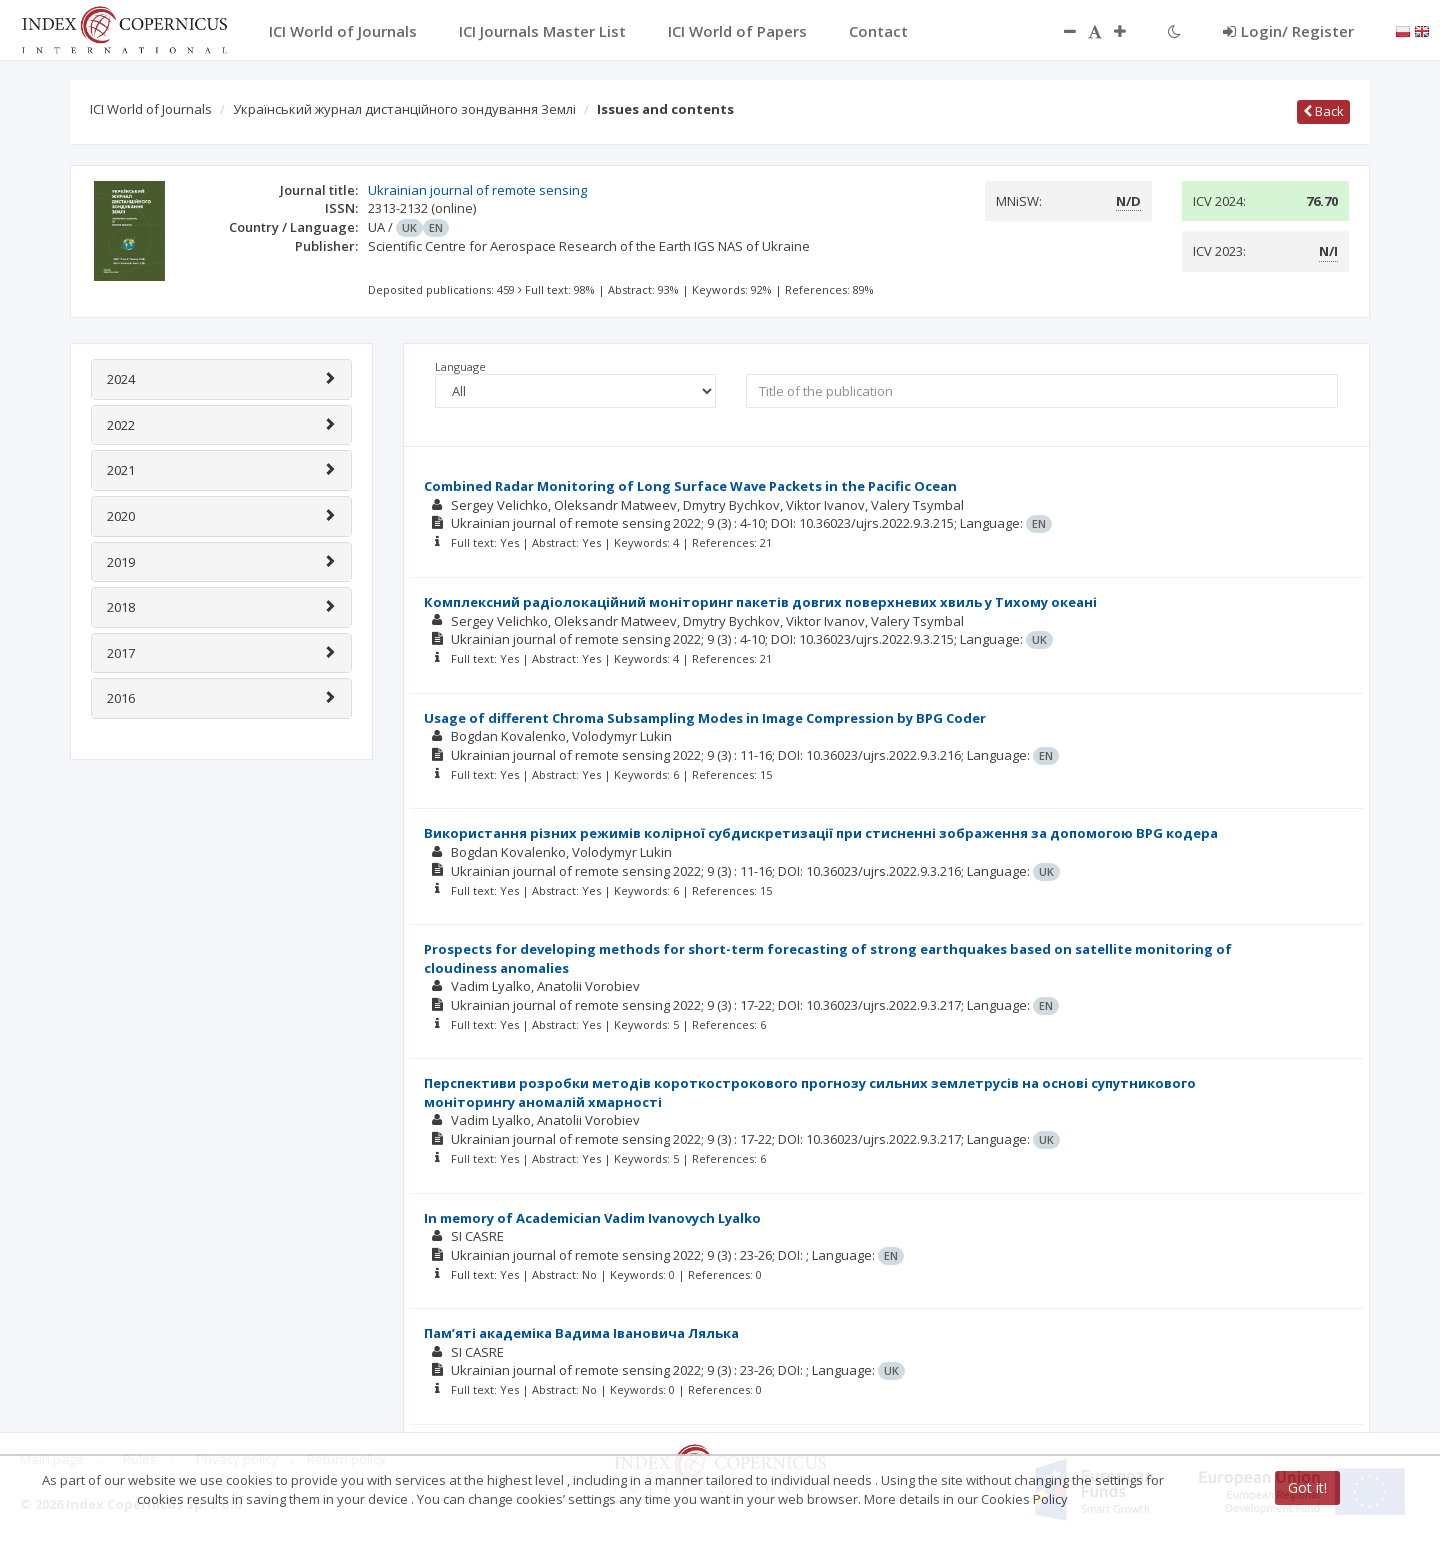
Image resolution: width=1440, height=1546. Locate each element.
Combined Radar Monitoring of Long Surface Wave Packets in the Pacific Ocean (690, 486)
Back (1323, 111)
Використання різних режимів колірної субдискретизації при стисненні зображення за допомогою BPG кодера (821, 833)
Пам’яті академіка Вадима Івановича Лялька (581, 1333)
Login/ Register (1288, 31)
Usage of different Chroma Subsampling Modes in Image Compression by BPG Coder (705, 718)
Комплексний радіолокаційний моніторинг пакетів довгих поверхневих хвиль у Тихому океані (760, 602)
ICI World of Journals (151, 109)
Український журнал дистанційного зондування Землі (404, 109)
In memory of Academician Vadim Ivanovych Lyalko (592, 1218)
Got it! (1307, 1487)
